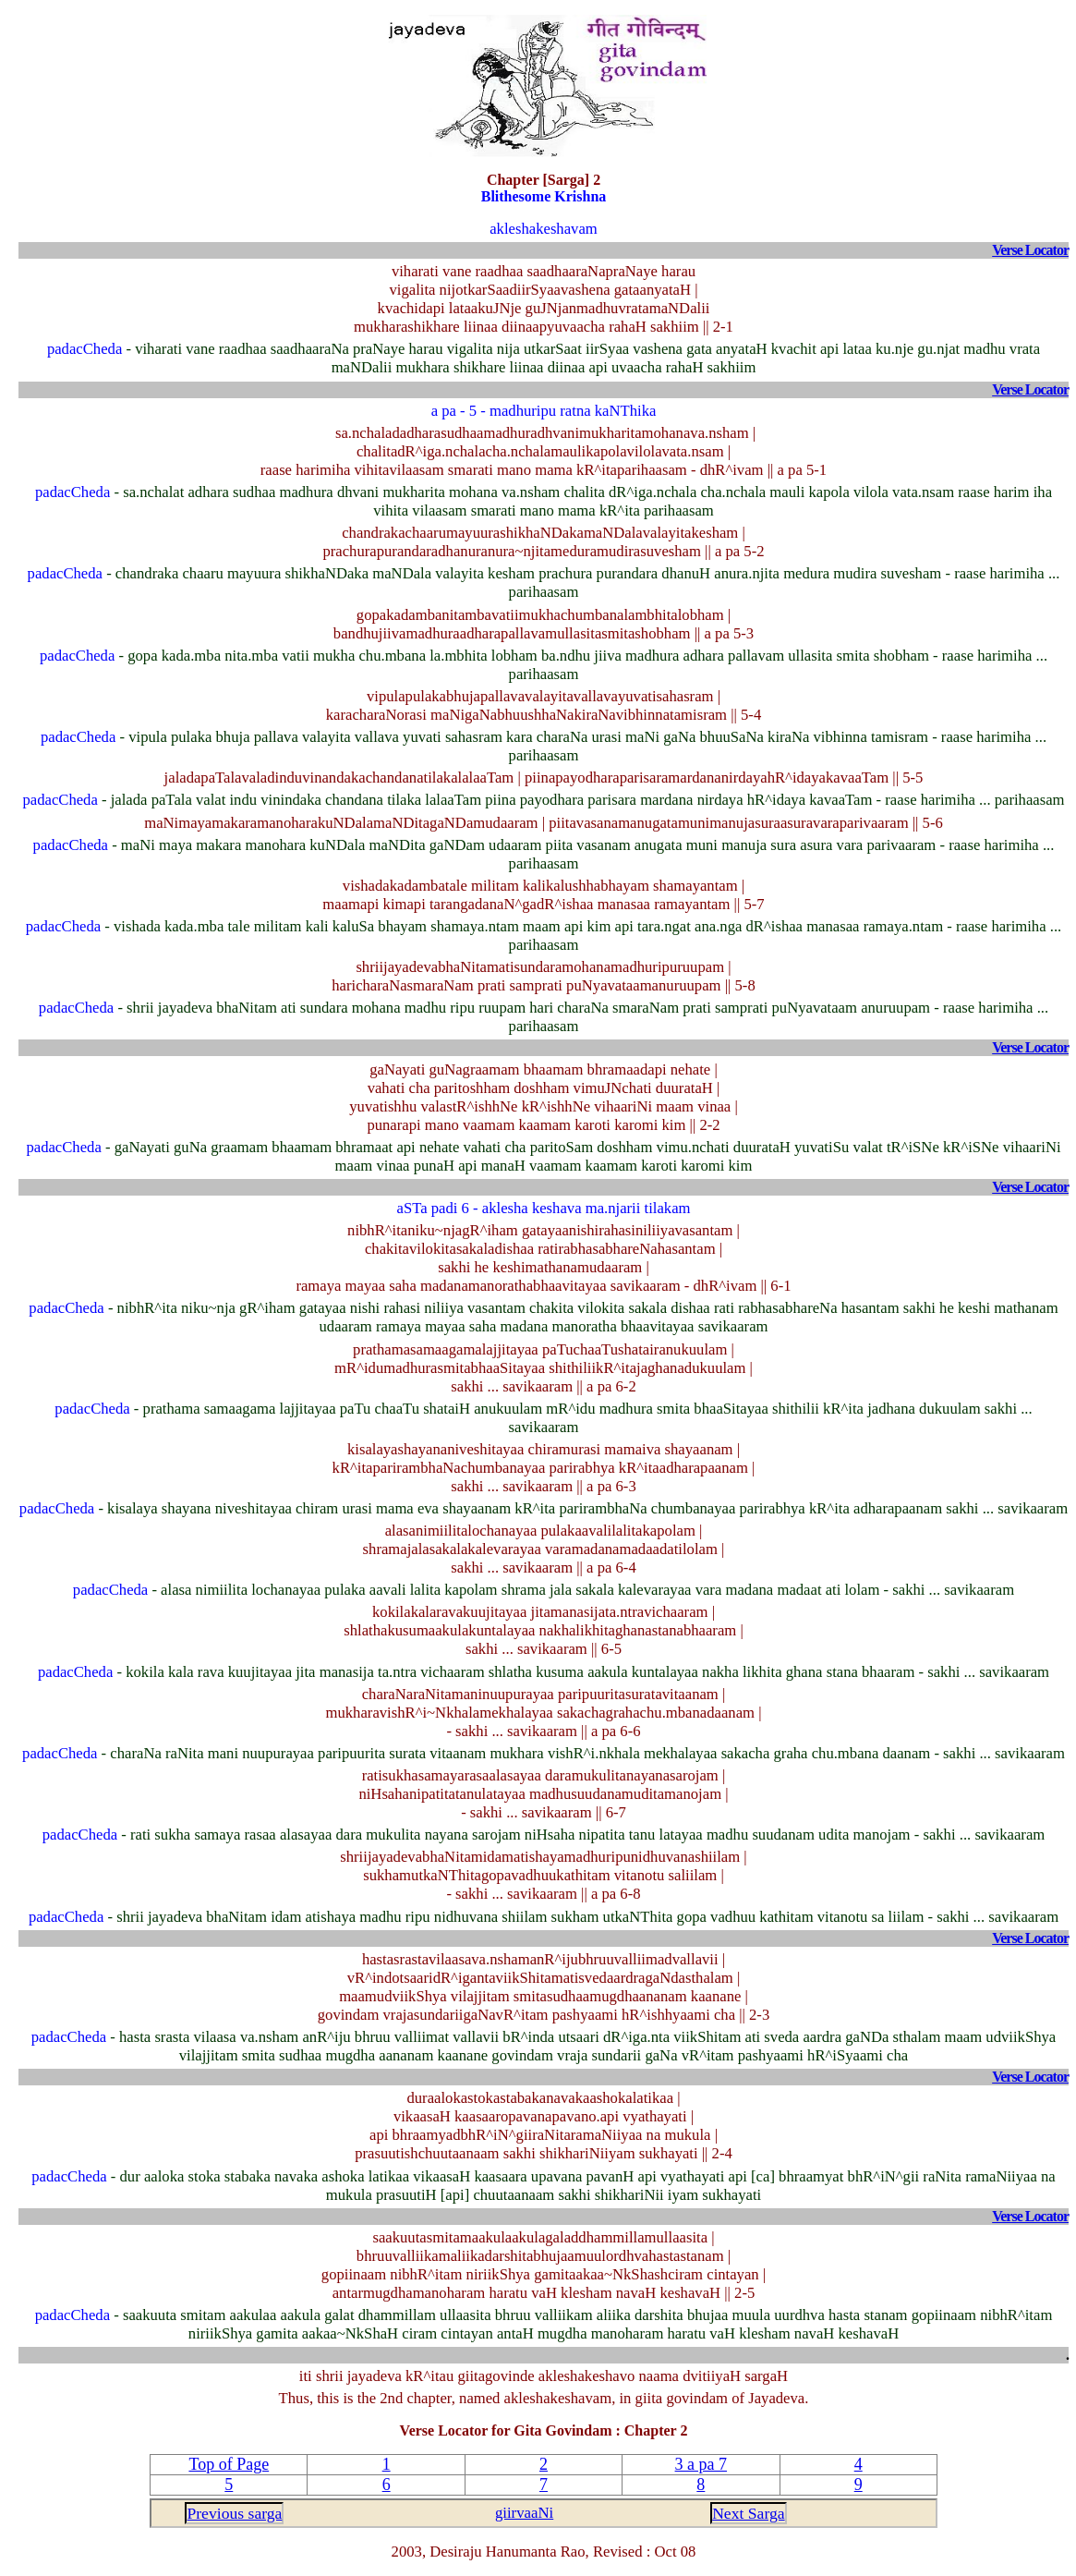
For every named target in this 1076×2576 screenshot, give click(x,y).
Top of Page (228, 2464)
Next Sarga (748, 2513)
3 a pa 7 (701, 2464)
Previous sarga (234, 2513)
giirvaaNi (524, 2512)
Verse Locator (1030, 250)
